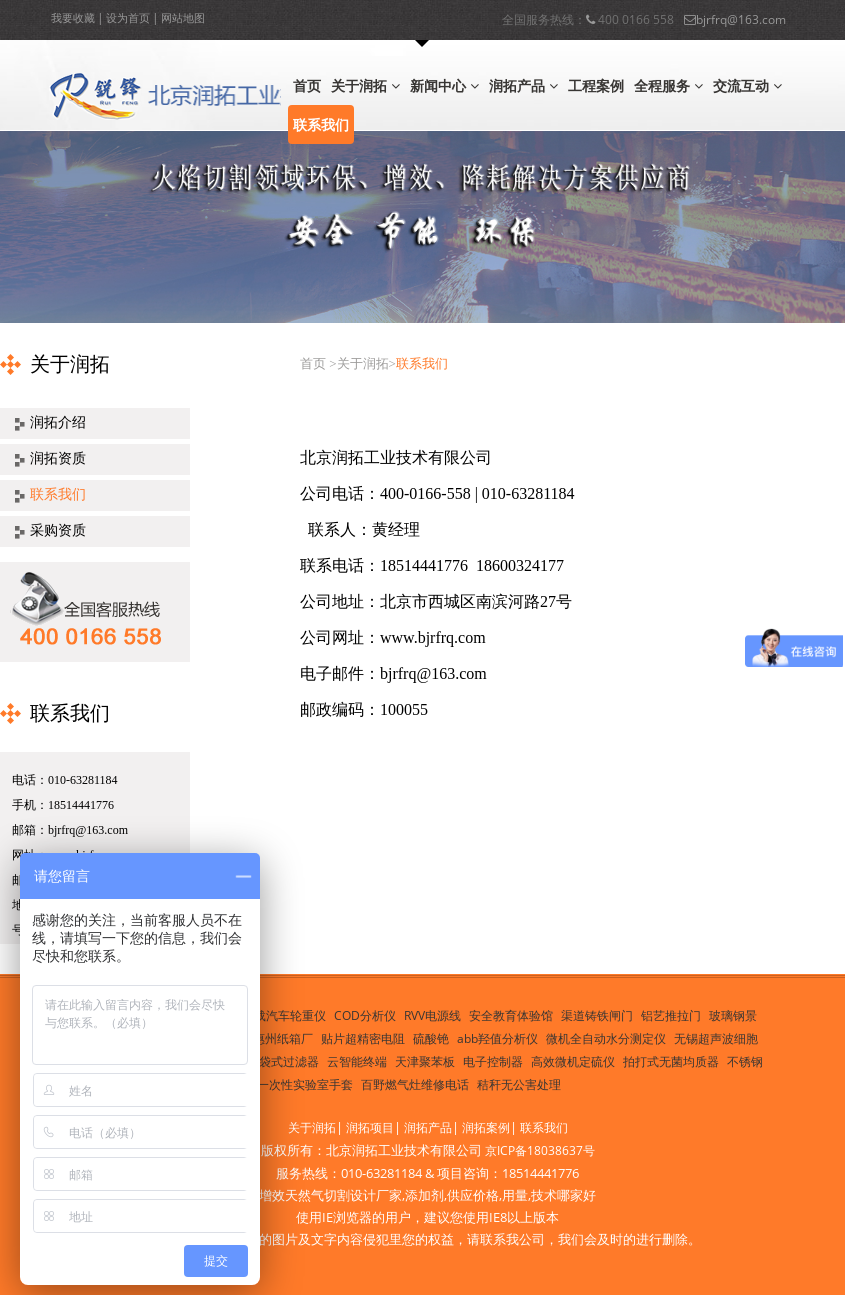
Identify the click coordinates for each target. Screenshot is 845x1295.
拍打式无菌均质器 (671, 1061)
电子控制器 (493, 1061)
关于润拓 (365, 85)
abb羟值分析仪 (497, 1038)
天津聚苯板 (425, 1061)
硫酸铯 (431, 1038)
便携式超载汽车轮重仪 (266, 1015)
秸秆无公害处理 (519, 1084)
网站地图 (183, 17)
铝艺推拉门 (671, 1015)
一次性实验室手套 (305, 1084)
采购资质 (58, 530)
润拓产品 (523, 85)
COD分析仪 (365, 1015)
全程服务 (668, 85)
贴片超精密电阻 (363, 1038)
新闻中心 (444, 85)
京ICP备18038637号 (540, 1150)
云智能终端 (357, 1061)
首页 (307, 85)
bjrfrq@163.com (735, 16)
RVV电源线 (432, 1015)
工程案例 (596, 85)
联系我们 (321, 124)
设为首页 (128, 17)
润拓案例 (486, 1127)
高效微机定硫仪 (573, 1061)
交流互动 (747, 85)
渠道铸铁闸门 (597, 1015)
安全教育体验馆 (511, 1015)
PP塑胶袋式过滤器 (270, 1061)
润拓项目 (370, 1127)
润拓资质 (58, 458)
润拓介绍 (58, 422)
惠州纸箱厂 (283, 1038)
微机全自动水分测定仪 (606, 1038)
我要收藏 (73, 17)
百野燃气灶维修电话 (415, 1084)
